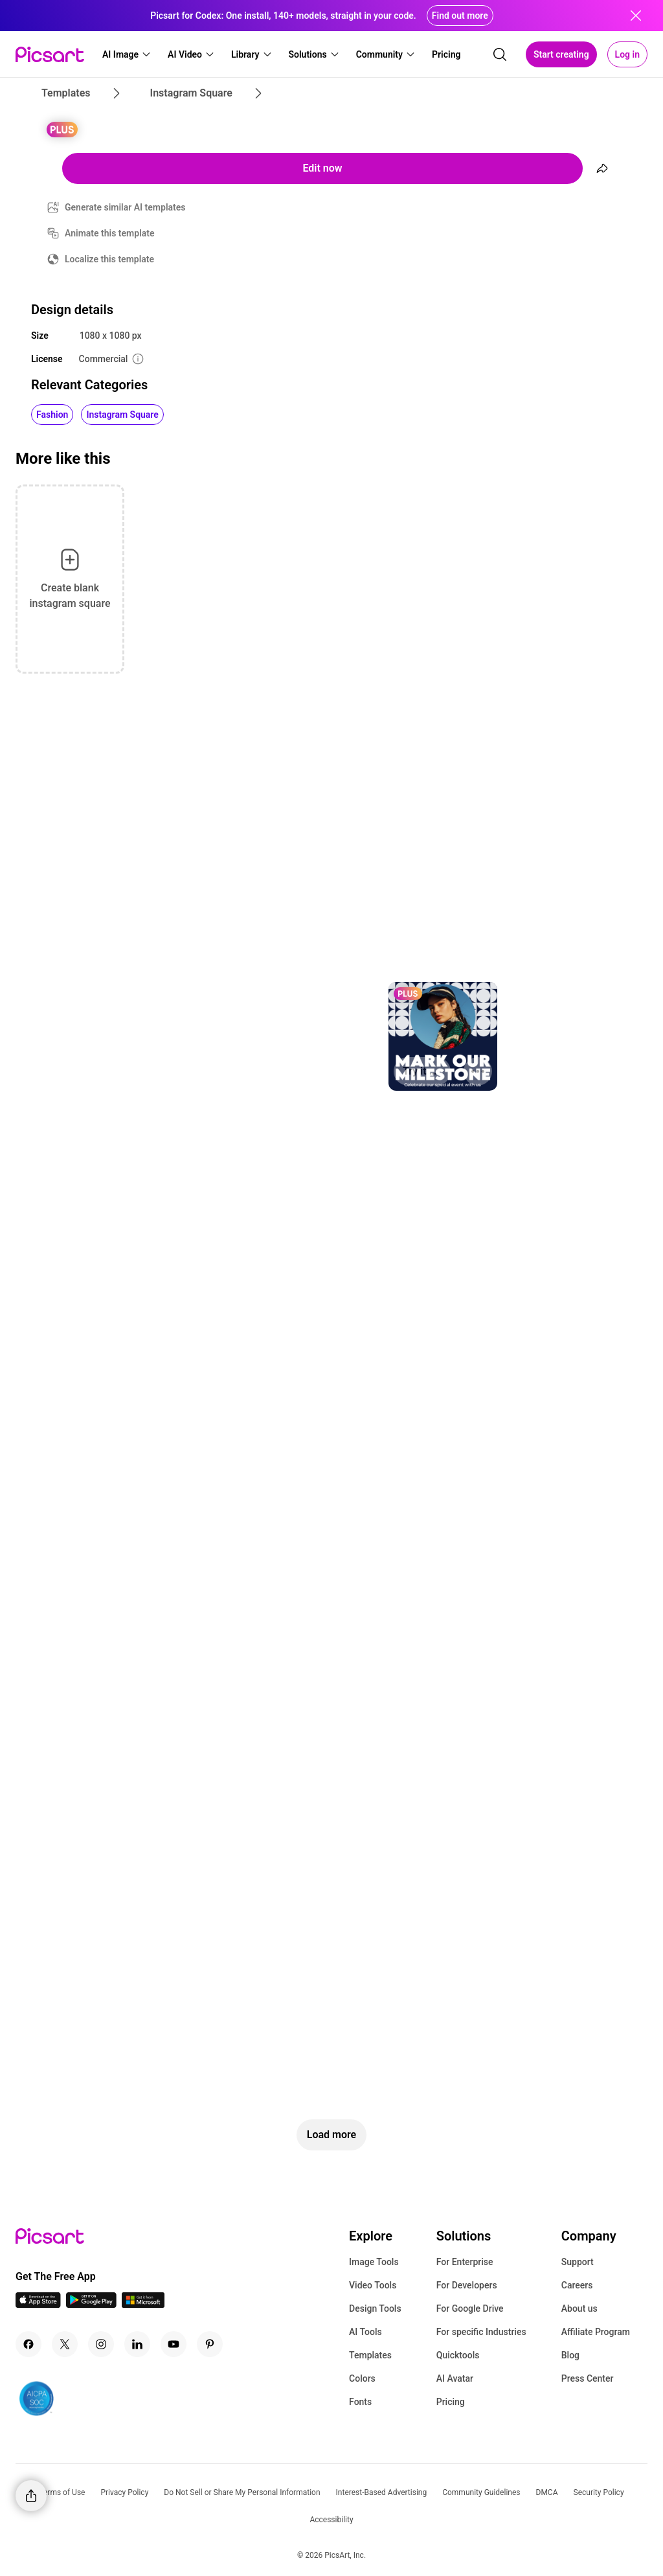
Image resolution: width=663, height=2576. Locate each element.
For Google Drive (470, 2308)
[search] (499, 54)
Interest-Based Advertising (381, 2492)
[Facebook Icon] (28, 2344)
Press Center (587, 2378)
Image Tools (374, 2262)
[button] (127, 54)
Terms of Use (62, 2492)
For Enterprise (464, 2262)
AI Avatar (454, 2378)
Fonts (360, 2402)
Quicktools (458, 2355)
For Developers (466, 2285)
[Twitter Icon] (65, 2344)
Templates (370, 2355)
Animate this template (110, 233)
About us (579, 2308)
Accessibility (331, 2519)
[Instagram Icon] (101, 2344)
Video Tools (372, 2285)
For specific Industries (481, 2332)
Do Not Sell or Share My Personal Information (242, 2492)
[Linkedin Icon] (137, 2344)
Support (577, 2262)
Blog (570, 2355)
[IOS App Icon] (38, 2304)
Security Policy (599, 2492)
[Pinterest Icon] (210, 2344)
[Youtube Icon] (173, 2344)
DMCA (547, 2492)
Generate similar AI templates (125, 207)
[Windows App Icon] (143, 2304)
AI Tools (365, 2332)
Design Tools (375, 2308)
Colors (362, 2378)
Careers (577, 2285)
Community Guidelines (481, 2492)
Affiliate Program (595, 2332)
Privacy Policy (124, 2492)
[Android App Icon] (91, 2304)
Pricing (450, 2402)
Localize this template (109, 259)
